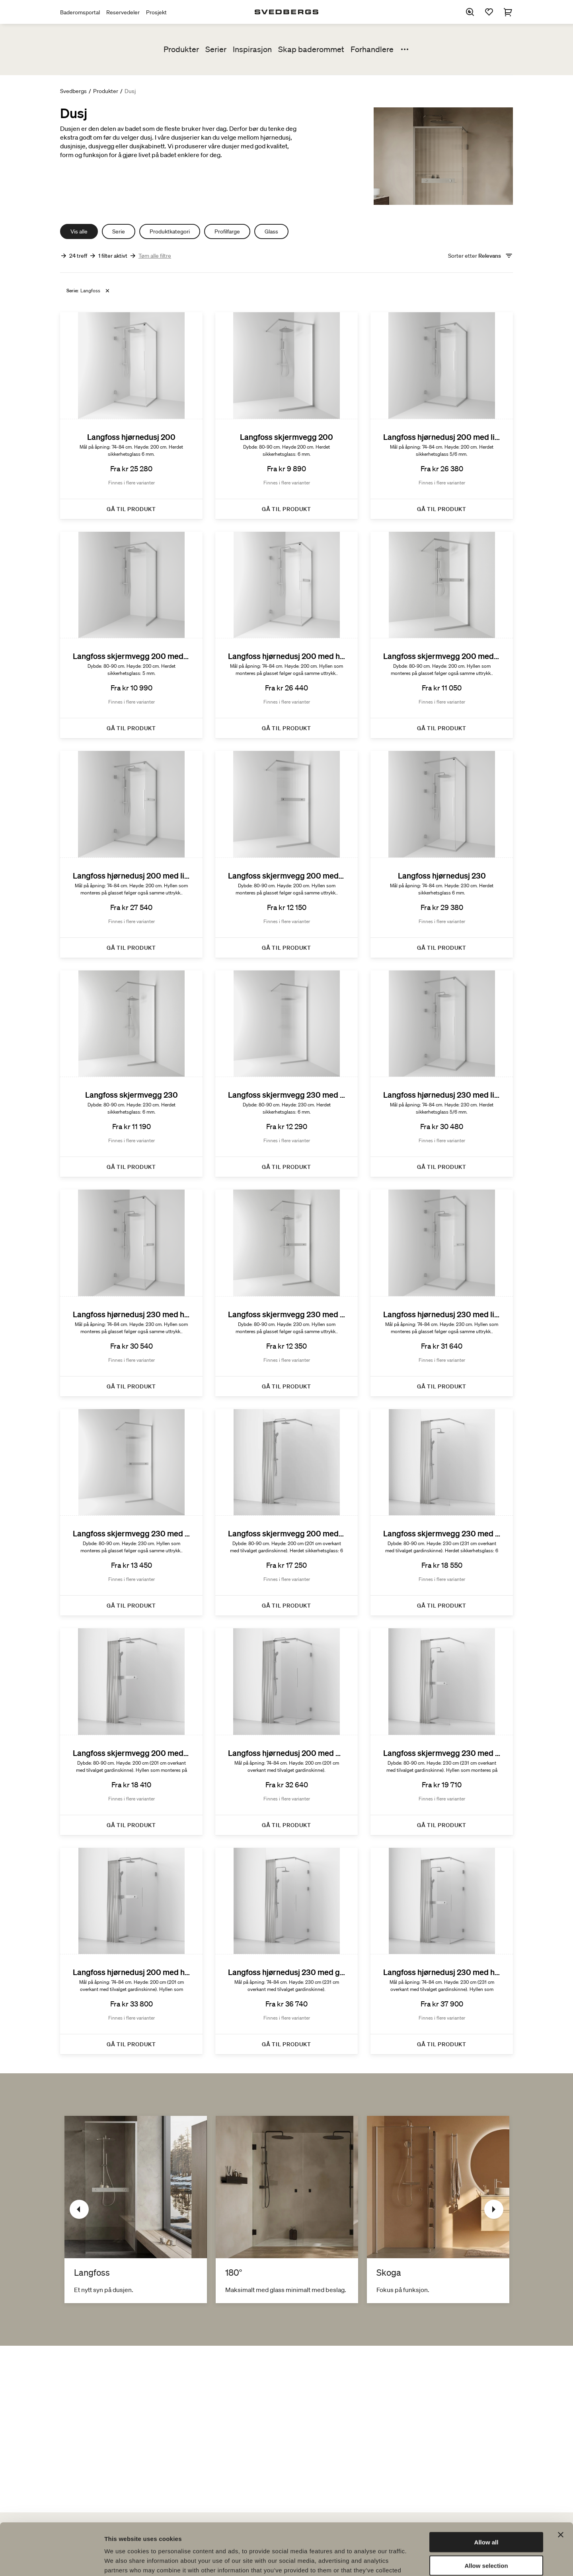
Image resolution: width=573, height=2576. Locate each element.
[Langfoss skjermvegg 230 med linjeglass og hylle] (131, 1512)
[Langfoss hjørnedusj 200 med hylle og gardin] (131, 1951)
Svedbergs (73, 91)
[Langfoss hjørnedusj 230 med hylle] (131, 1293)
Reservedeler (123, 12)
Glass (271, 231)
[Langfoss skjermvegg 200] (286, 415)
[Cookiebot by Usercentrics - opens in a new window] (51, 2560)
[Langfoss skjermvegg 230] (131, 1074)
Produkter (181, 49)
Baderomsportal (80, 12)
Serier (215, 49)
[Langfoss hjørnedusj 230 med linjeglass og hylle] (441, 1293)
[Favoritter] (489, 12)
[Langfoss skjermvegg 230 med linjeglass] (286, 1074)
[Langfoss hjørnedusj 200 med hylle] (286, 635)
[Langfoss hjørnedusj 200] (131, 415)
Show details (417, 2560)
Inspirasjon (252, 49)
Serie (118, 231)
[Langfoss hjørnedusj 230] (441, 854)
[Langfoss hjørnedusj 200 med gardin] (286, 1731)
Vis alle (79, 231)
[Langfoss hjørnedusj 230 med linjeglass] (441, 1074)
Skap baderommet (311, 49)
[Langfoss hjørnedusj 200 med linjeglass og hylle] (131, 854)
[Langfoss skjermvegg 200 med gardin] (286, 1512)
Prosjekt (156, 12)
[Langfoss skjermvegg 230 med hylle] (286, 1293)
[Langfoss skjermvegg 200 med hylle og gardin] (131, 1731)
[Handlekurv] (508, 12)
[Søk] (470, 12)
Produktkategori (170, 231)
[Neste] (493, 2209)
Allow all (486, 2490)
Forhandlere (372, 49)
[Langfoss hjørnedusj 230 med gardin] (286, 1951)
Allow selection (486, 2513)
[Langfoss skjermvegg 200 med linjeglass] (131, 635)
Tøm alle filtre (154, 255)
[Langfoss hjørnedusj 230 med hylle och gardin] (441, 1951)
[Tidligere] (79, 2209)
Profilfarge (227, 231)
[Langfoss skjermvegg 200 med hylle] (441, 635)
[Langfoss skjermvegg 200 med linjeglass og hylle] (286, 854)
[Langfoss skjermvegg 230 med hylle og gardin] (441, 1731)
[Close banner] (560, 2483)
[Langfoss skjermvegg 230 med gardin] (441, 1512)
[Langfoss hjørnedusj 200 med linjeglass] (441, 415)
